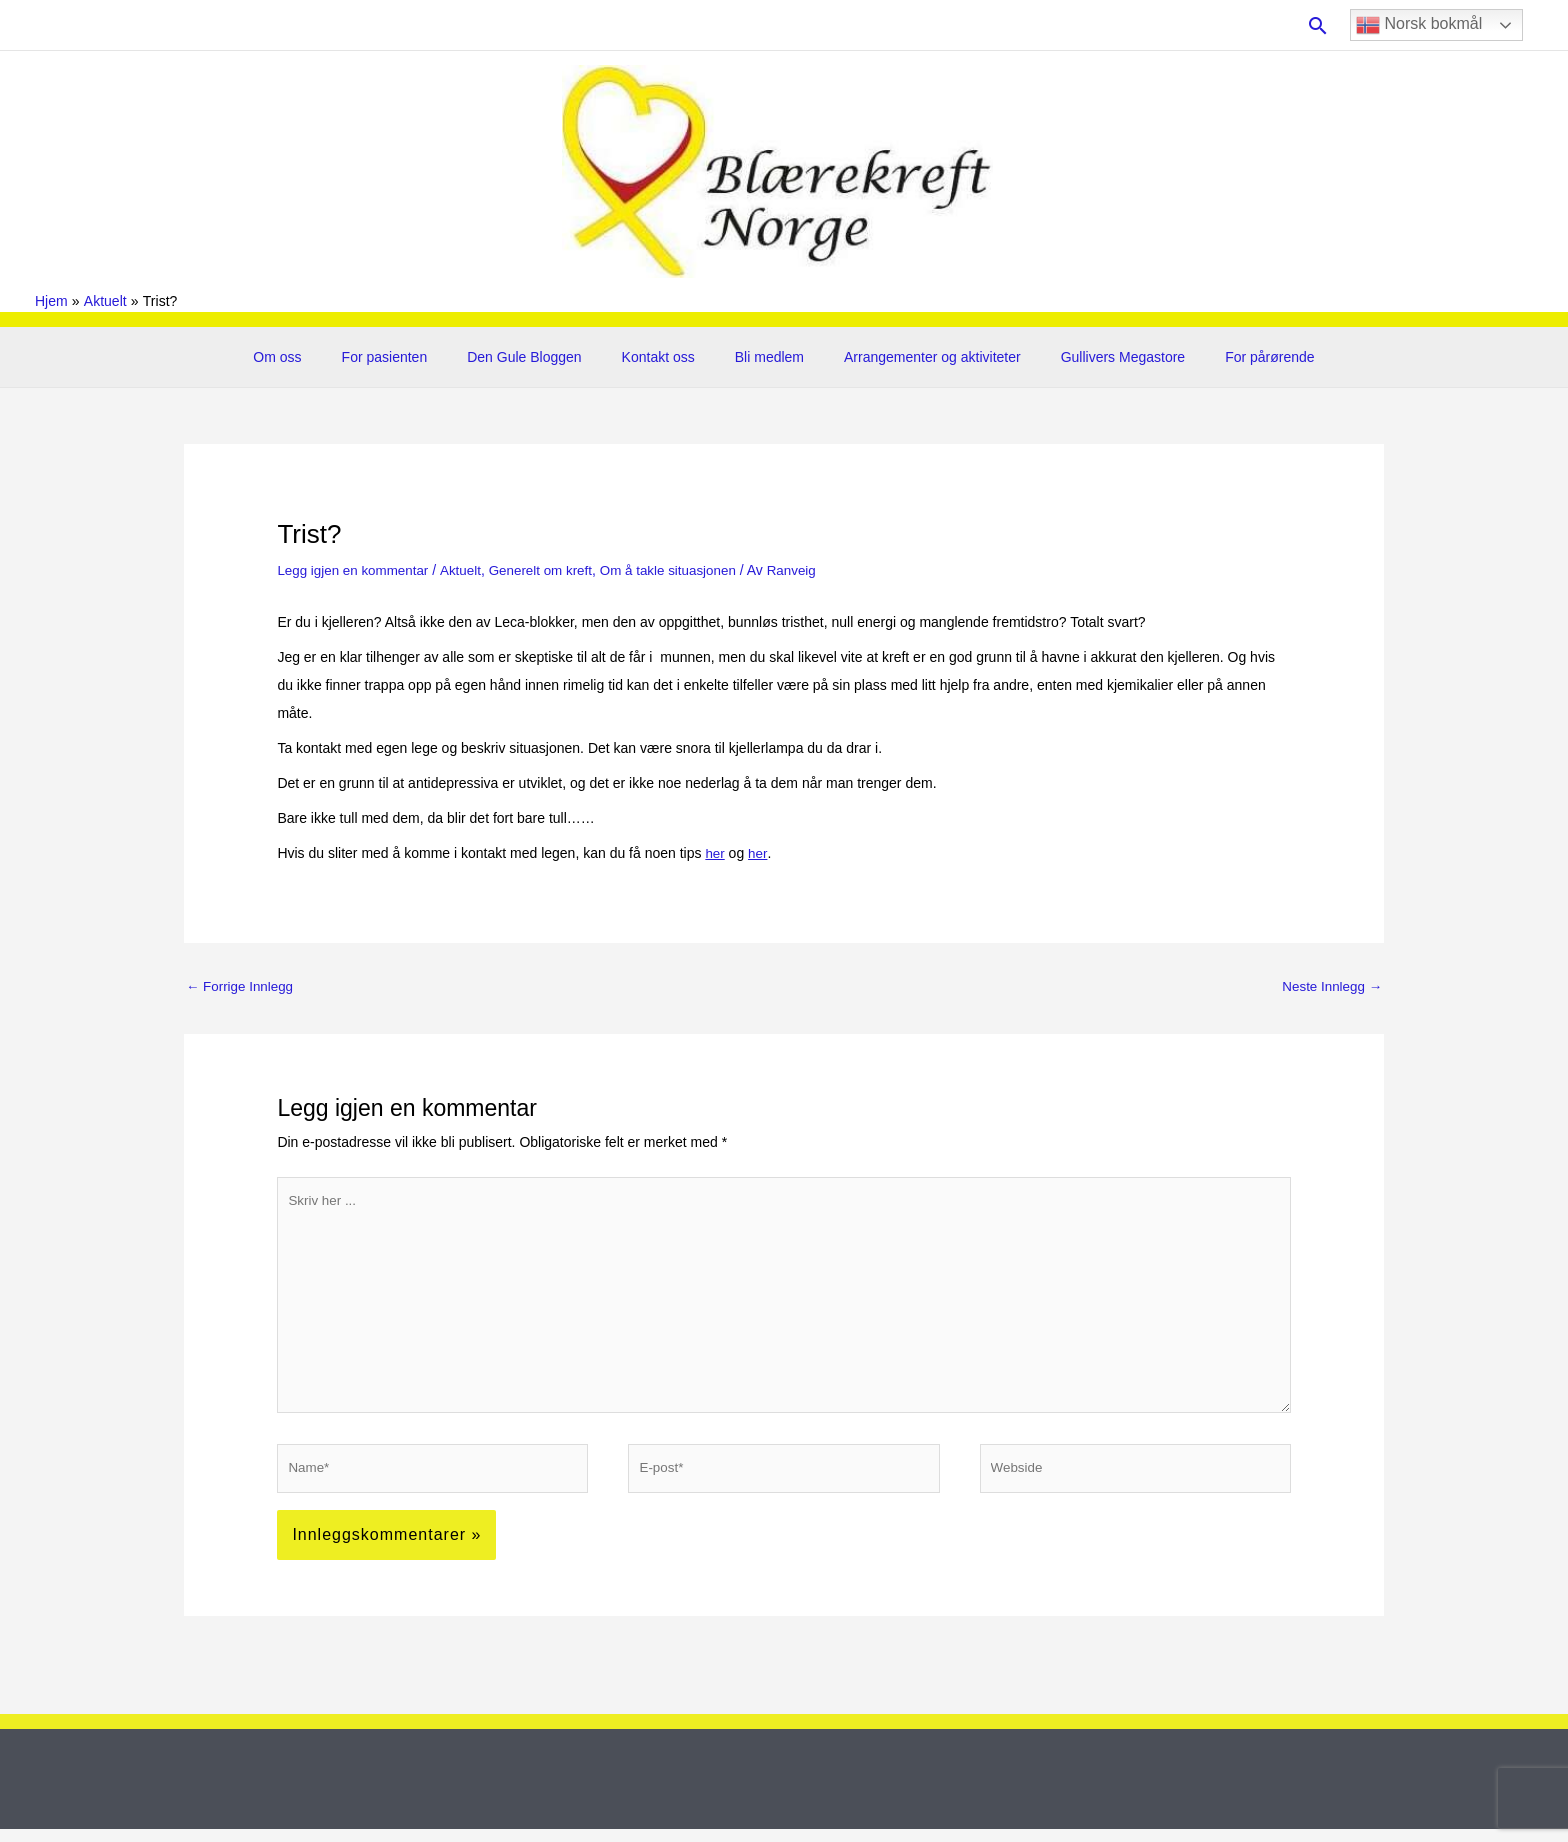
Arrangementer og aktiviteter (914, 357)
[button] (1318, 25)
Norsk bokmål (1419, 25)
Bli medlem (763, 357)
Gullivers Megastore (1093, 357)
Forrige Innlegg (242, 986)
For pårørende (1227, 357)
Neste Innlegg (1330, 986)
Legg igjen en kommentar (356, 570)
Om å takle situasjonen (684, 570)
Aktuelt (467, 570)
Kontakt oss (664, 357)
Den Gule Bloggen (542, 357)
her (715, 853)
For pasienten (415, 357)
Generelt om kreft (551, 570)
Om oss (319, 357)
